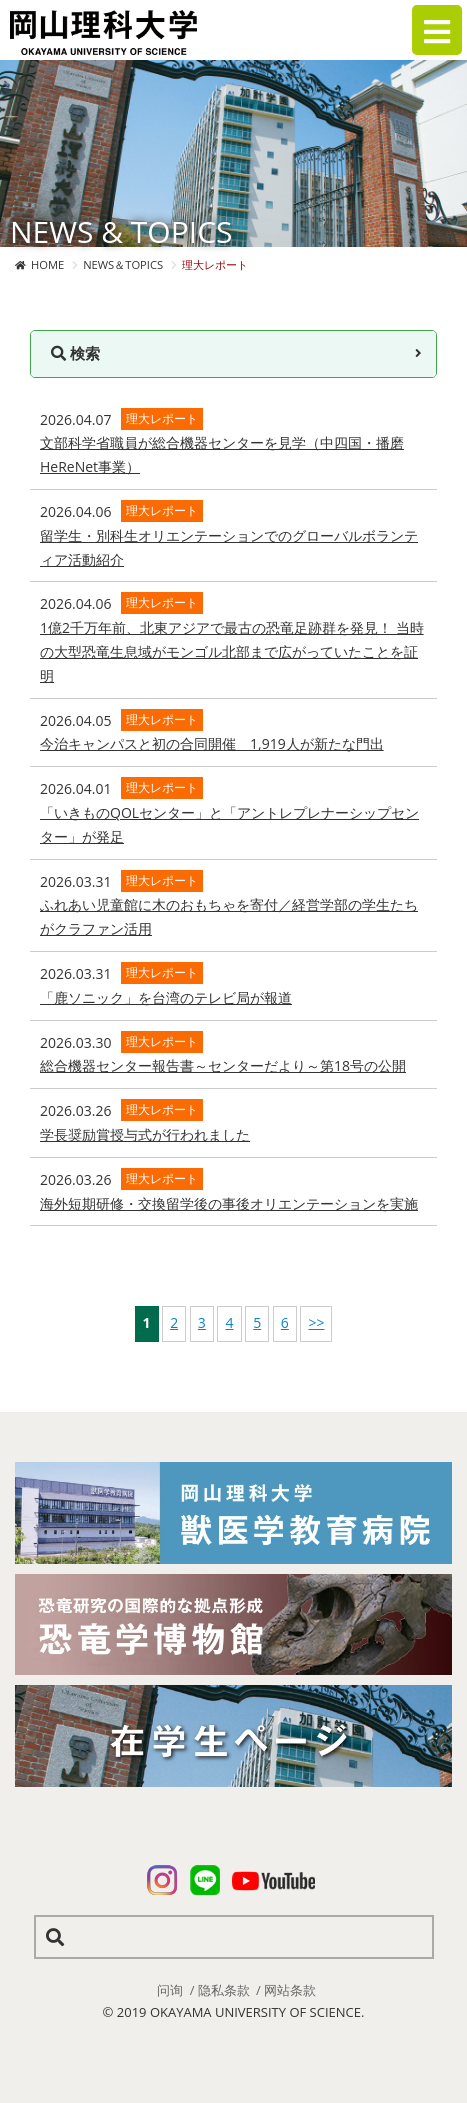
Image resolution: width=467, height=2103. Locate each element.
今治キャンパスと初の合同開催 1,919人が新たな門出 (212, 743)
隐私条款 (224, 1990)
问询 (170, 1990)
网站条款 (290, 1990)
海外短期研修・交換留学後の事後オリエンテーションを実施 (229, 1203)
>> (316, 1322)
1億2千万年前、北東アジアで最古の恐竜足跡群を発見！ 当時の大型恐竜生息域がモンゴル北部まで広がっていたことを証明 (232, 651)
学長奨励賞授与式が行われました (145, 1134)
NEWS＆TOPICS (123, 264)
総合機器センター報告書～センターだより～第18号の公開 (223, 1065)
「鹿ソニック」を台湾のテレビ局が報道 (166, 997)
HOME (47, 264)
